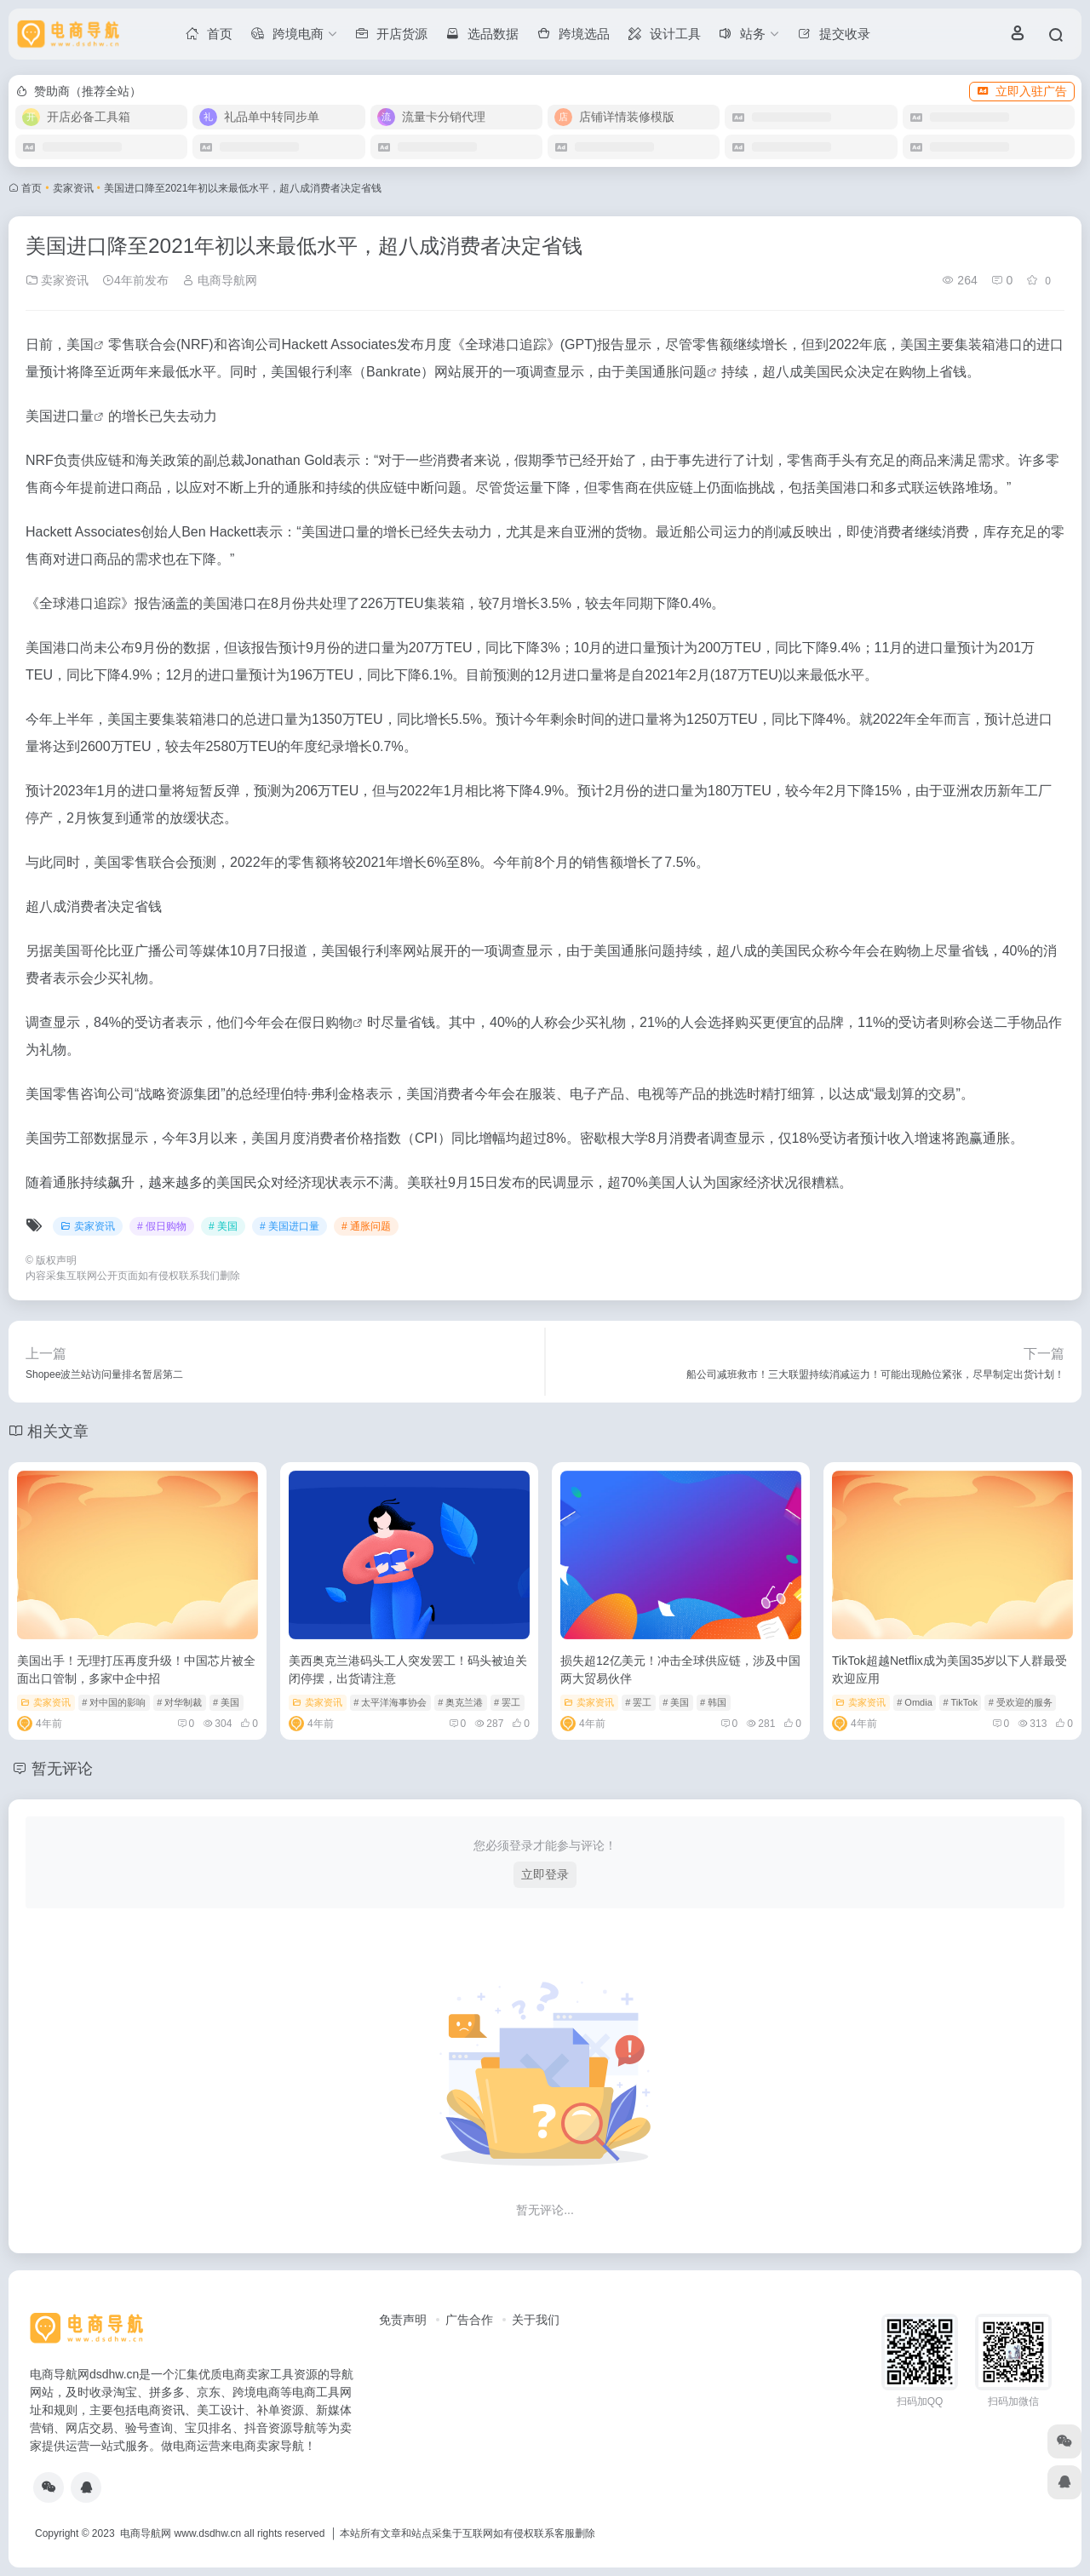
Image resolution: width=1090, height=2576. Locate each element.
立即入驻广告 (1022, 91)
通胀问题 (679, 371)
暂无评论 (62, 1768)
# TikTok (961, 1702)
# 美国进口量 (289, 1226)
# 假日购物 (161, 1226)
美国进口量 (60, 416)
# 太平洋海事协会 (390, 1702)
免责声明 (403, 2319)
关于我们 (535, 2319)
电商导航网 (219, 280)
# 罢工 (507, 1702)
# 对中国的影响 (114, 1702)
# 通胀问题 (366, 1226)
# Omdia (914, 1702)
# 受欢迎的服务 (1021, 1702)
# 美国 (223, 1226)
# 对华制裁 (179, 1702)
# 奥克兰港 (460, 1702)
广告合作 (469, 2319)
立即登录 (545, 1874)
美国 (80, 344)
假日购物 (325, 1022)
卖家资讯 (73, 188)
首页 (31, 188)
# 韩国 (713, 1702)
